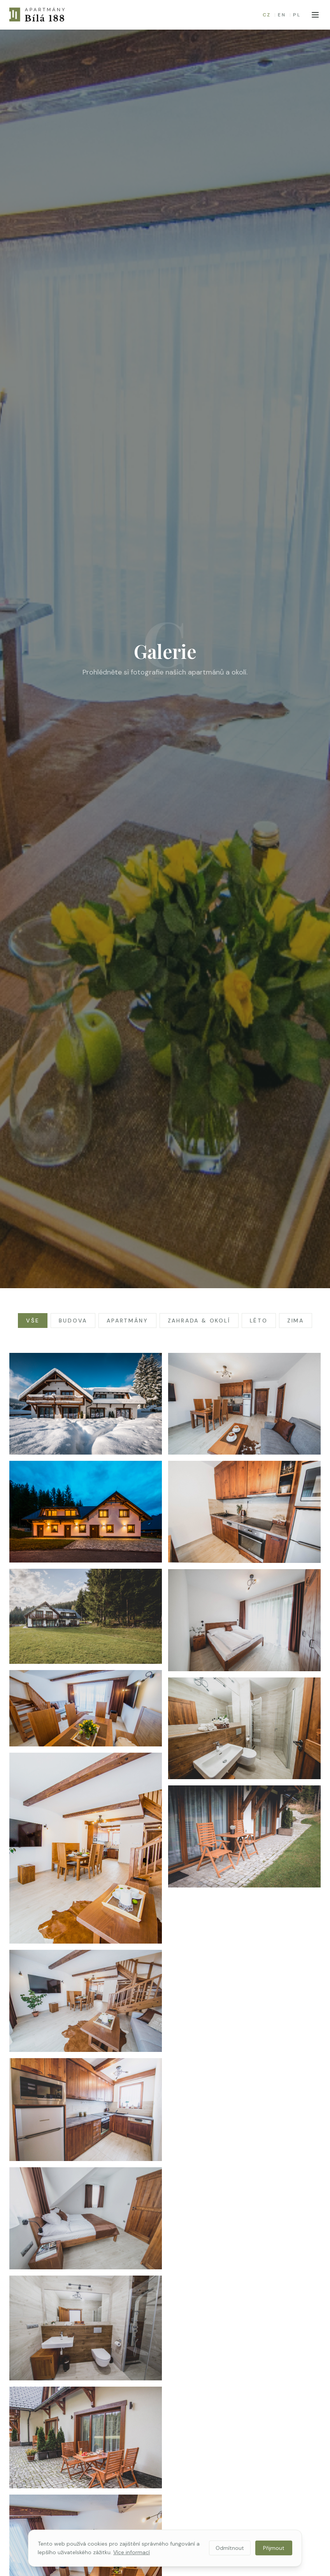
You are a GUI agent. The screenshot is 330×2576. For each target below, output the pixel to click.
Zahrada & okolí (199, 1320)
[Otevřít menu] (315, 14)
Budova (73, 1320)
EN (282, 15)
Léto (259, 1320)
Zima (295, 1320)
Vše (32, 1320)
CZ (267, 15)
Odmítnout (230, 2547)
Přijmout (273, 2547)
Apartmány (127, 1320)
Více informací (131, 2552)
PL (296, 15)
